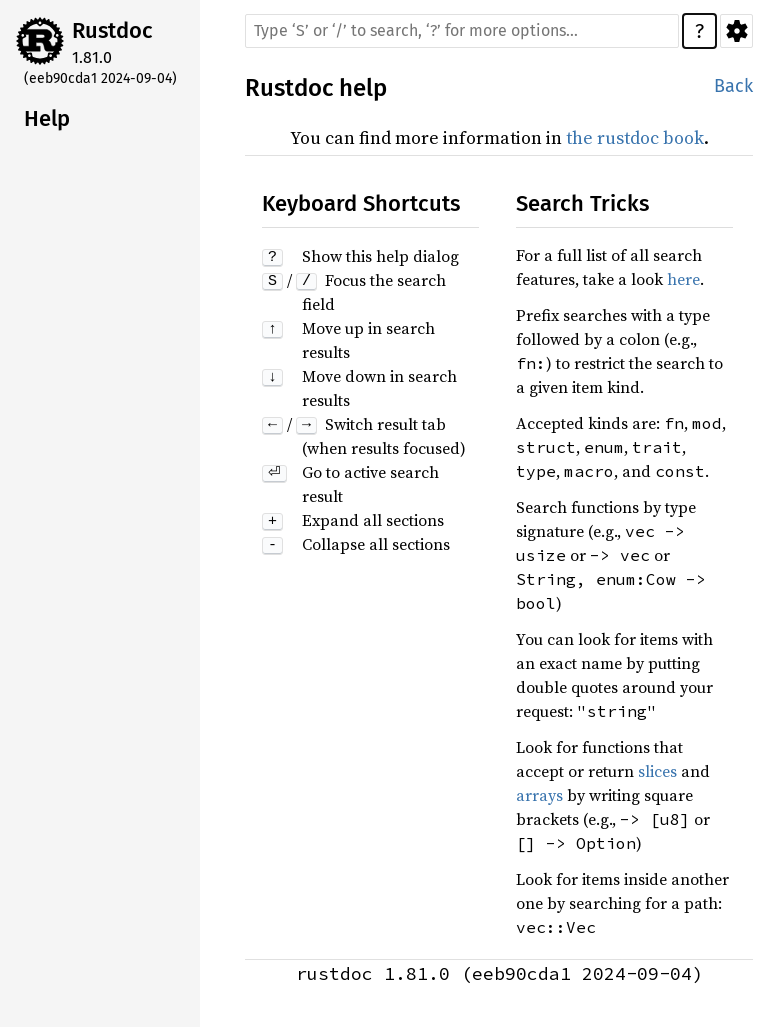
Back (733, 86)
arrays (539, 795)
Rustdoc (112, 30)
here (683, 279)
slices (657, 771)
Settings (736, 31)
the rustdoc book (635, 137)
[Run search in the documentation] (462, 31)
